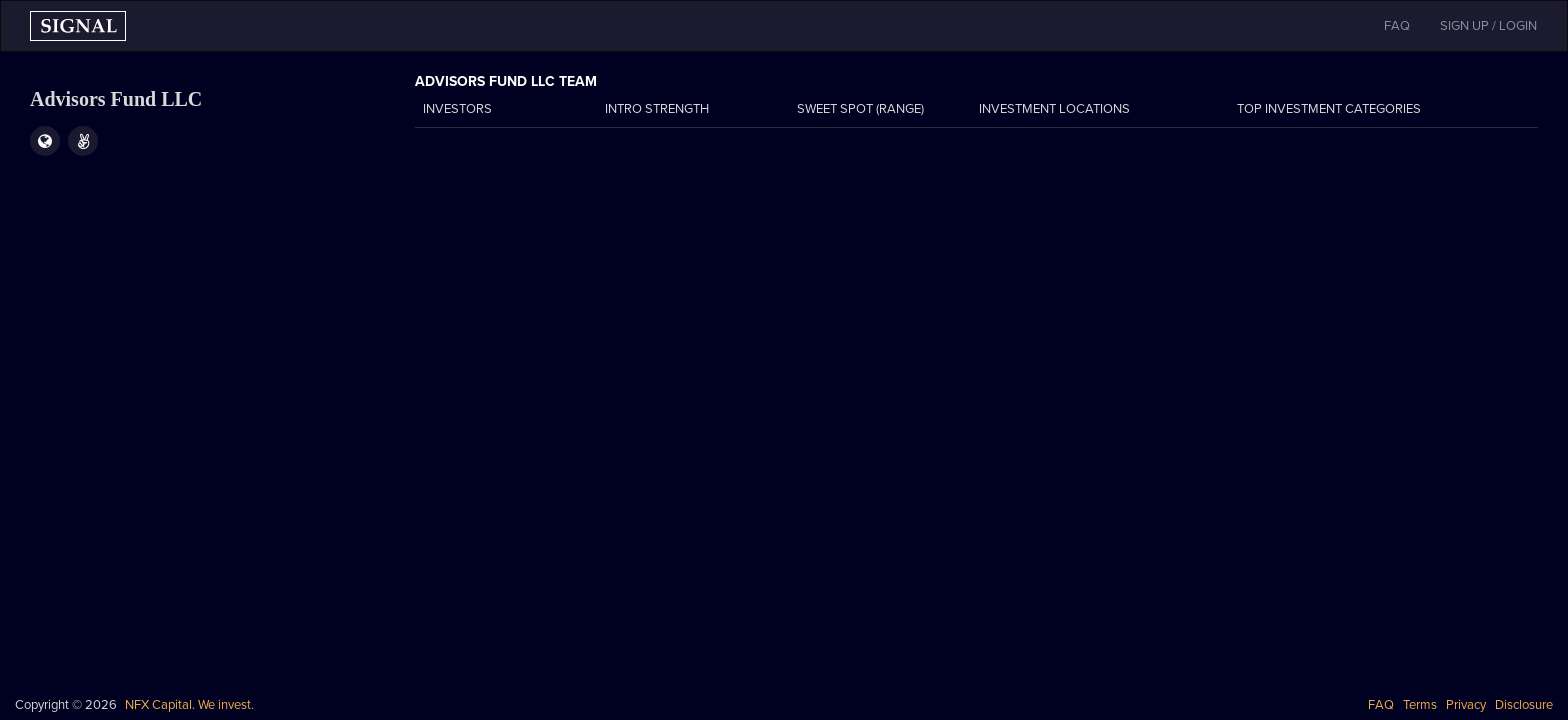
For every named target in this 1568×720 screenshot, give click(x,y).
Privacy (1466, 705)
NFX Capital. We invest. (189, 705)
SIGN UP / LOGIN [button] (1488, 26)
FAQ (1381, 705)
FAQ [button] (1397, 26)
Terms (1420, 705)
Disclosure (1524, 705)
